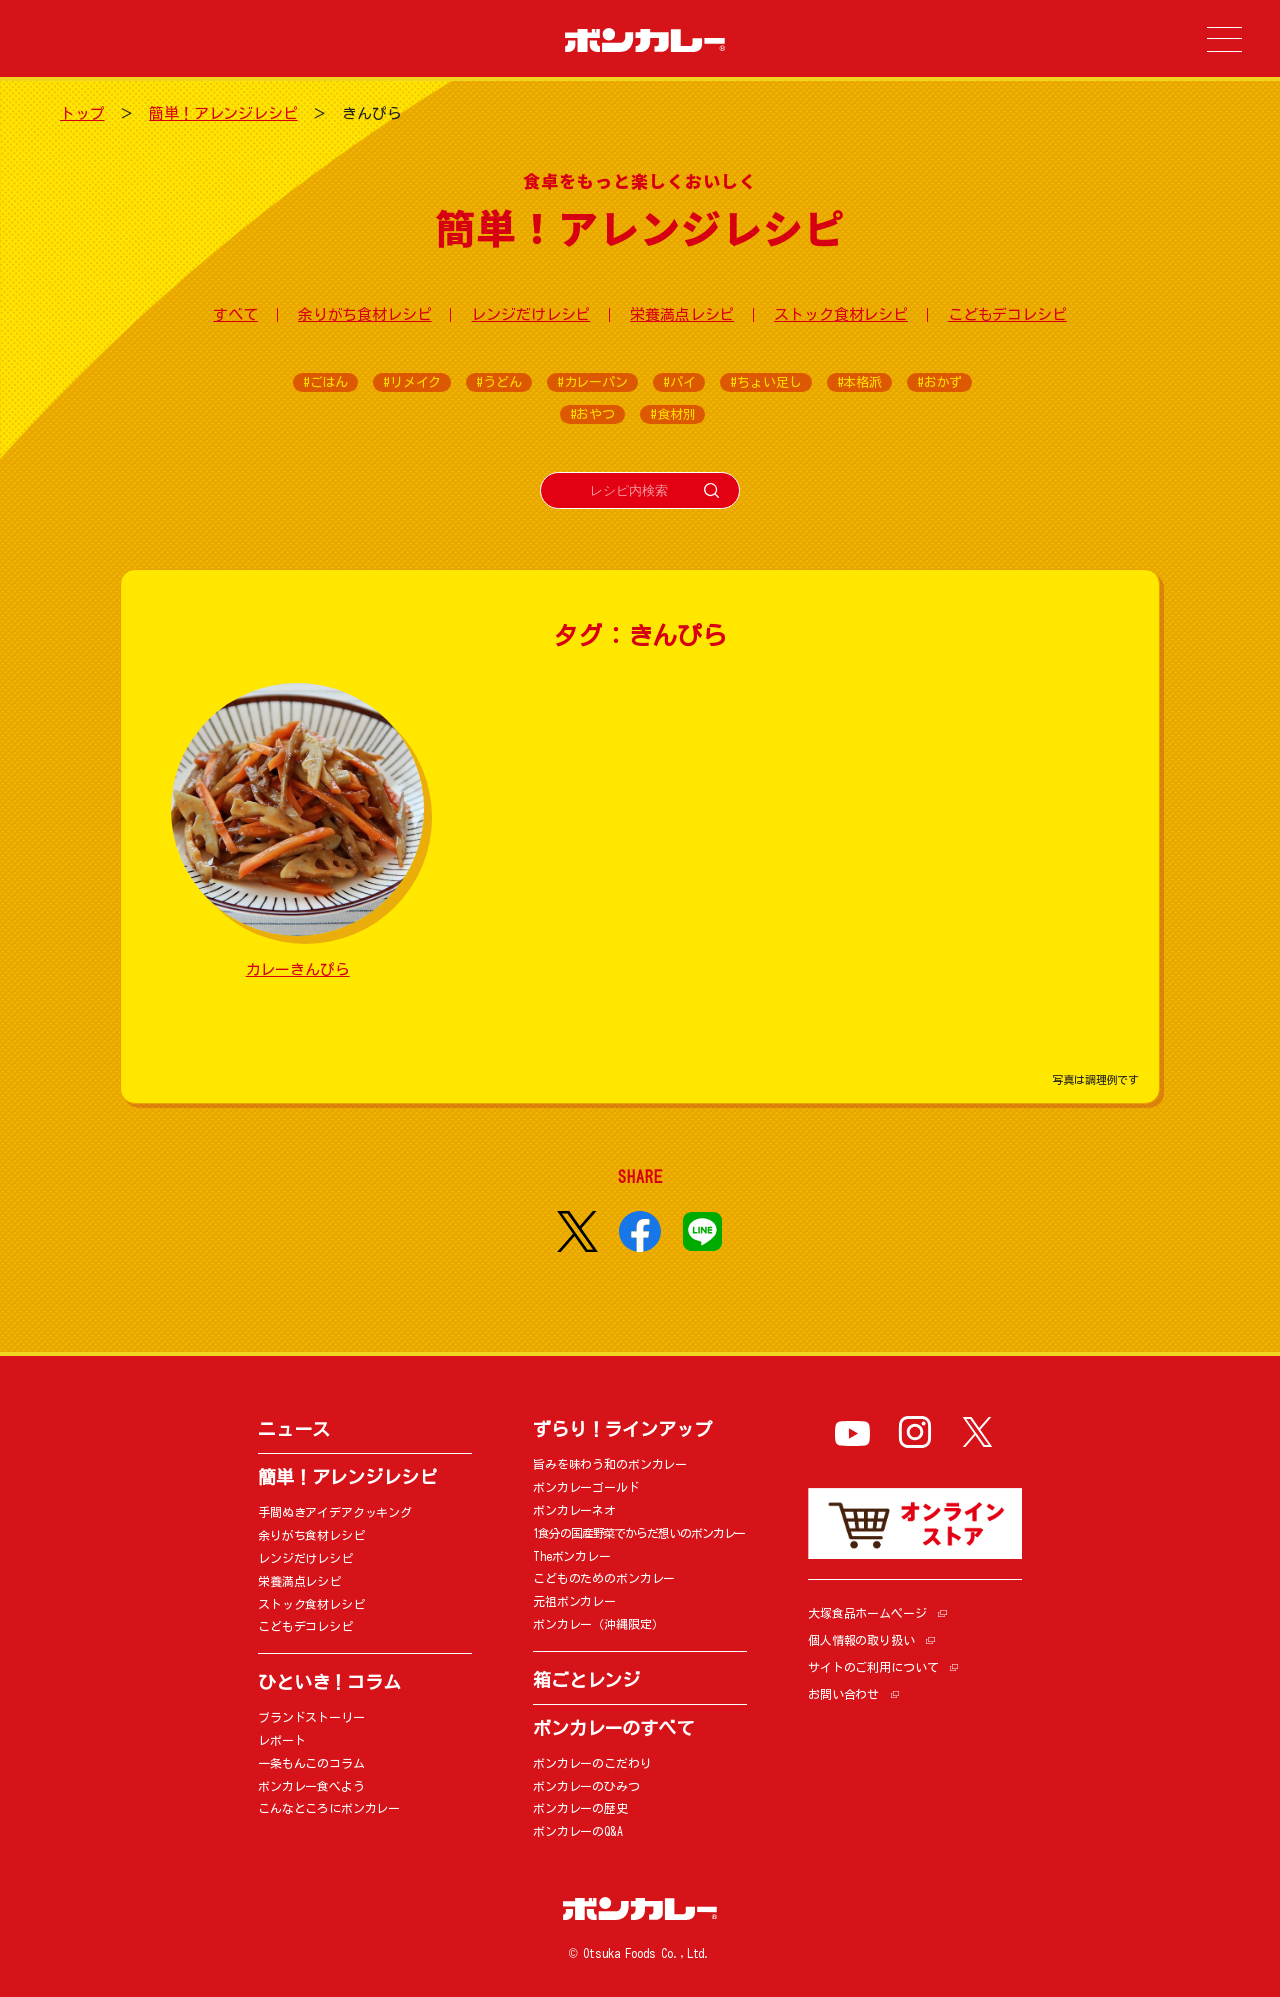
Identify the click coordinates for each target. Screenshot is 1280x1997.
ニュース (293, 1429)
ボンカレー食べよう (311, 1786)
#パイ (679, 382)
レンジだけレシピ (530, 314)
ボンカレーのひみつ (586, 1786)
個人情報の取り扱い (861, 1640)
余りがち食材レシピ (365, 314)
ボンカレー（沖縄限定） (598, 1624)
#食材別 (672, 414)
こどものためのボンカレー (604, 1578)
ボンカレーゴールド (586, 1487)
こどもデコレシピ (1007, 314)
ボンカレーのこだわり (592, 1763)
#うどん (498, 382)
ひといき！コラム (329, 1682)
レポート (281, 1740)
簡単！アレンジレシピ (223, 113)
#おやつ (592, 414)
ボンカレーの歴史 (580, 1808)
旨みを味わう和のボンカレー (610, 1464)
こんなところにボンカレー (329, 1808)
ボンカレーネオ (574, 1510)
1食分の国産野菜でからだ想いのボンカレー (639, 1533)
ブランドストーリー (311, 1717)
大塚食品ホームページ (867, 1613)
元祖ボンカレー (574, 1601)
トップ (82, 113)
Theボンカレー (572, 1556)
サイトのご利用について (873, 1667)
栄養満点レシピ (682, 314)
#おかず (939, 382)
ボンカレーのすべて (613, 1728)
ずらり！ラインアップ (622, 1429)
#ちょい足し (765, 382)
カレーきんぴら (298, 969)
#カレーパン (592, 382)
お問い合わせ (843, 1694)
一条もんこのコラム (311, 1763)
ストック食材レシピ (841, 314)
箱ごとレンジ (586, 1680)
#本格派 (859, 382)
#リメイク (412, 382)
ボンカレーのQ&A (578, 1831)
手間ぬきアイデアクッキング (335, 1512)
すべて (235, 314)
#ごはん (325, 382)
